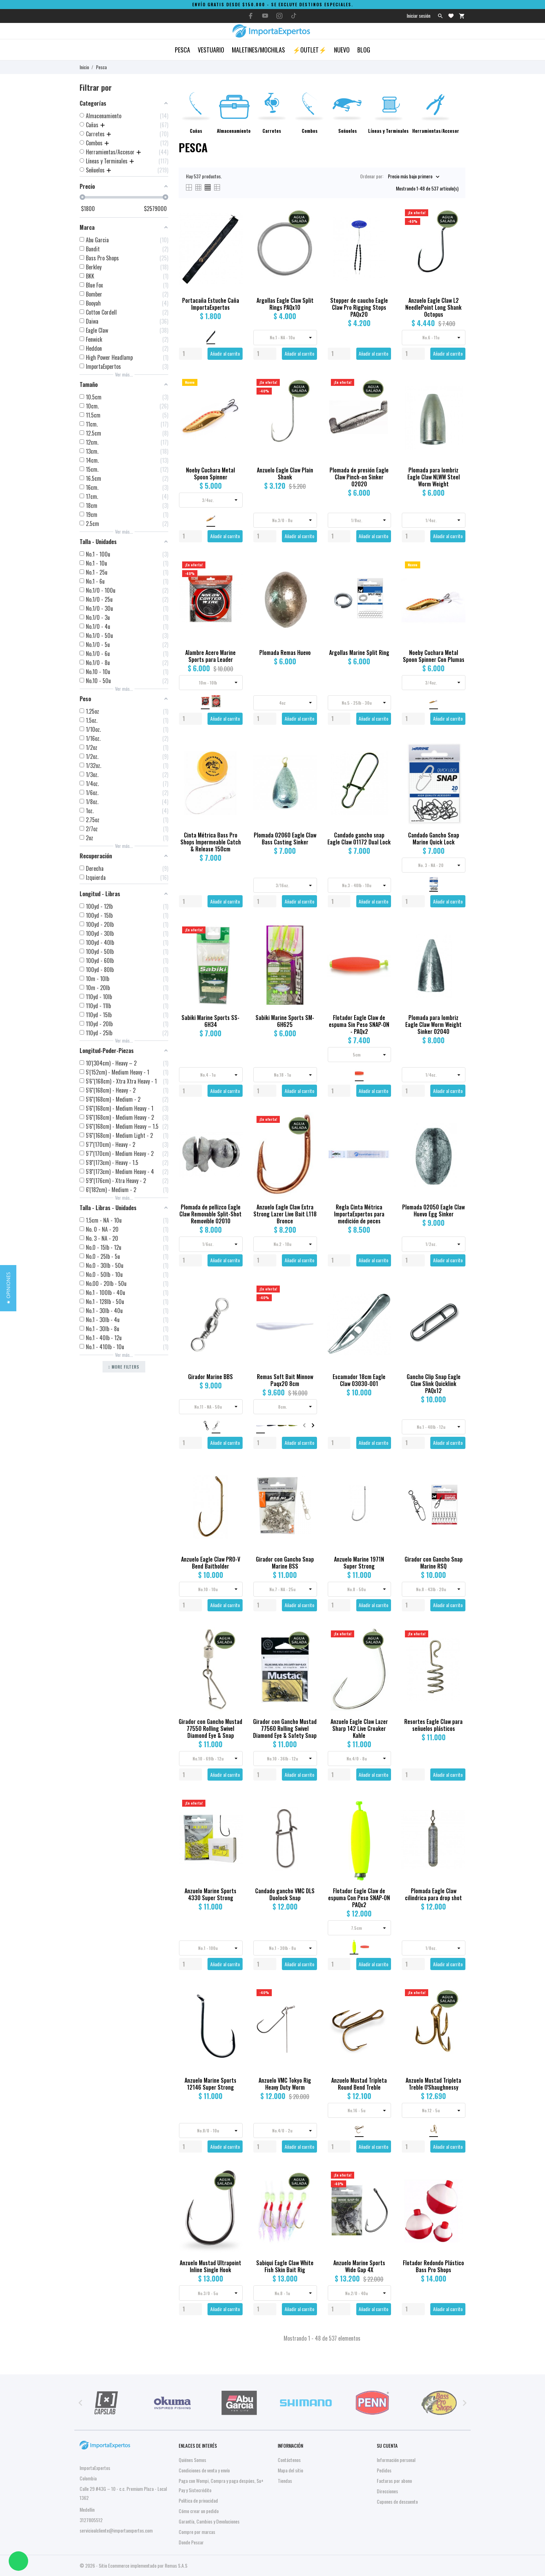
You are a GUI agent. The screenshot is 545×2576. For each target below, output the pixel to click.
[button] (8, 1288)
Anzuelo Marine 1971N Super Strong (359, 1563)
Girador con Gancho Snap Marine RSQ (434, 1563)
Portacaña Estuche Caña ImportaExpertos (210, 304)
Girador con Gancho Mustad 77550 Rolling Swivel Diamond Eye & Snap (210, 1728)
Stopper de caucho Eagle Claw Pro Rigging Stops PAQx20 (359, 307)
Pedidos (384, 2470)
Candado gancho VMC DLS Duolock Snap (285, 1894)
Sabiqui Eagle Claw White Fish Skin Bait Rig (285, 2266)
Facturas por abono (394, 2480)
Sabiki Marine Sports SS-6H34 (210, 1021)
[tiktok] (293, 15)
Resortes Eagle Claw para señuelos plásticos (433, 1725)
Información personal (396, 2459)
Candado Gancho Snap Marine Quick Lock (433, 838)
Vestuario (211, 49)
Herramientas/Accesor (435, 130)
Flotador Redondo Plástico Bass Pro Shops (433, 2266)
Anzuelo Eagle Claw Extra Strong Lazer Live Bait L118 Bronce (285, 1214)
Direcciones (387, 2491)
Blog (363, 49)
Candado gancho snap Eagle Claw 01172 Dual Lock (359, 838)
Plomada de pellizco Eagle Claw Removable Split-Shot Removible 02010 (210, 1214)
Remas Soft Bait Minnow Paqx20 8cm (285, 1380)
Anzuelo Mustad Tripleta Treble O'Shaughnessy (433, 2084)
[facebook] (250, 16)
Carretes (271, 130)
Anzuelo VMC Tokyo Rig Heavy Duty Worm (285, 2084)
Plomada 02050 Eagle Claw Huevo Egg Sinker (433, 1210)
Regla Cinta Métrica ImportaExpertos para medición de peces (359, 1214)
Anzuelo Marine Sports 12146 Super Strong (210, 2084)
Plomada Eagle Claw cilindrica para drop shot (433, 1894)
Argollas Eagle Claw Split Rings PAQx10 (285, 304)
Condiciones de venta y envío (204, 2470)
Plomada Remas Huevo (285, 652)
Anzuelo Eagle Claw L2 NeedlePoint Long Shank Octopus (433, 307)
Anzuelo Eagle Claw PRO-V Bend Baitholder (210, 1563)
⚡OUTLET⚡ (309, 49)
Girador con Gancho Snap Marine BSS (285, 1563)
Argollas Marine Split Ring (359, 652)
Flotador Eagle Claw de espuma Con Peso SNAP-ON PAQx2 (359, 1897)
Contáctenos (289, 2459)
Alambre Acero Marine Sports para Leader (210, 656)
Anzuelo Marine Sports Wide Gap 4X (359, 2266)
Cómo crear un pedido (199, 2510)
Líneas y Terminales (388, 130)
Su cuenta (387, 2445)
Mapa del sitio (290, 2470)
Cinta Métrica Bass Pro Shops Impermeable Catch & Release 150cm (210, 842)
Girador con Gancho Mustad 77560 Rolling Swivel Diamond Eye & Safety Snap (285, 1728)
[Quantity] (190, 354)
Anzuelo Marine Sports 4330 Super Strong (210, 1894)
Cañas (196, 130)
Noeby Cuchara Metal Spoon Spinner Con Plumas (433, 656)
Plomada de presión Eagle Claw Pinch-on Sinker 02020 (359, 477)
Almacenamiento (234, 130)
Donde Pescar (191, 2542)
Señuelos (347, 130)
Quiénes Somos (192, 2459)
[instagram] (279, 16)
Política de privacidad (198, 2500)
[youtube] (265, 16)
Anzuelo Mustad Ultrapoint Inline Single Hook (210, 2266)
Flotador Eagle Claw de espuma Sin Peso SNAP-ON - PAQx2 (359, 1024)
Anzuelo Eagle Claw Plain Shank (285, 473)
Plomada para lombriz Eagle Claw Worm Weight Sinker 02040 (433, 1024)
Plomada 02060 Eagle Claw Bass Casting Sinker (285, 838)
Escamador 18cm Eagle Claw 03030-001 (359, 1380)
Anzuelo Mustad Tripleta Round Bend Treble (359, 2084)
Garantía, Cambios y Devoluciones (209, 2521)
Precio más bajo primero (410, 176)
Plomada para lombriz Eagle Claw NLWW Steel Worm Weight (433, 477)
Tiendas (285, 2480)
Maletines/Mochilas (258, 49)
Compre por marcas (197, 2531)
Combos (310, 130)
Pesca (182, 49)
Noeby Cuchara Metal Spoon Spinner (210, 473)
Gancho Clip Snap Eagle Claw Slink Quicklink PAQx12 (434, 1383)
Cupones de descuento (397, 2501)
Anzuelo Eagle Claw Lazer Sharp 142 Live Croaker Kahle (359, 1728)
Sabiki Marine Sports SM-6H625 (284, 1021)
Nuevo (342, 49)
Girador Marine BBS (210, 1376)
